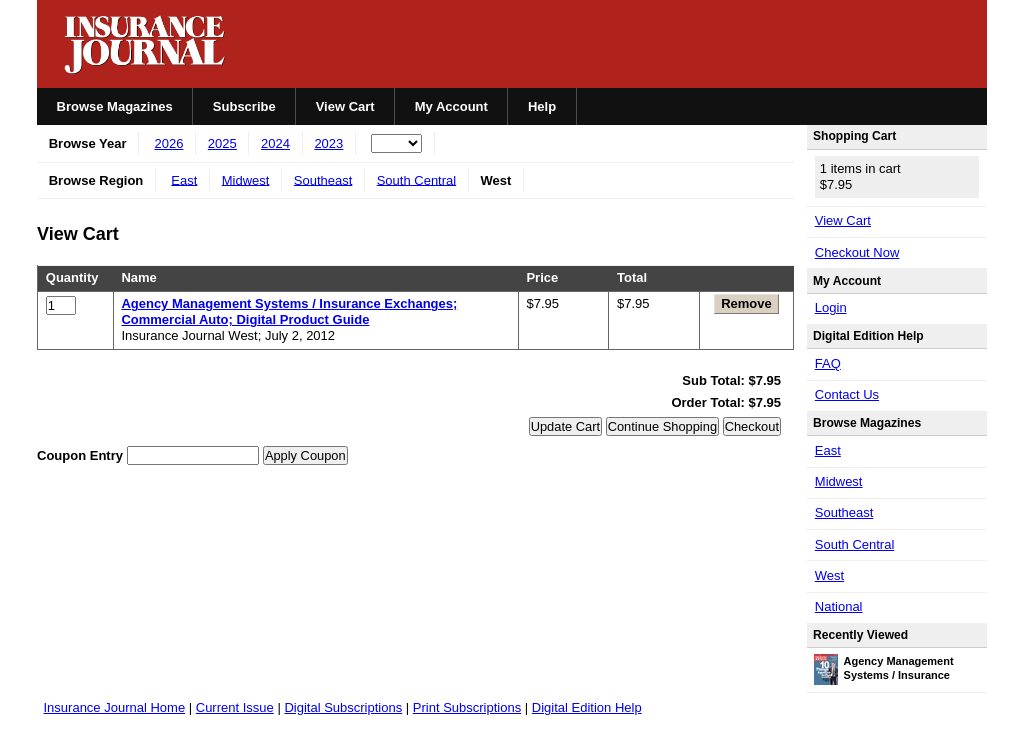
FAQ (828, 363)
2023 (328, 143)
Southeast (323, 179)
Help (542, 106)
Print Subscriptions (467, 707)
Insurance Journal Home (115, 707)
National (839, 606)
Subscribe (244, 106)
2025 (222, 143)
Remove (746, 303)
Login (831, 307)
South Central (417, 179)
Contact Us (847, 394)
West (829, 575)
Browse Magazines (115, 106)
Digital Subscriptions (343, 707)
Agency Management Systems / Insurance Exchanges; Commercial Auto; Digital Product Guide (289, 311)
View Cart (345, 106)
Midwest (246, 179)
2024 (275, 143)
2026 (169, 143)
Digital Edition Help (587, 707)
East (184, 179)
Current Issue (235, 707)
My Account (451, 106)
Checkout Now (857, 252)
